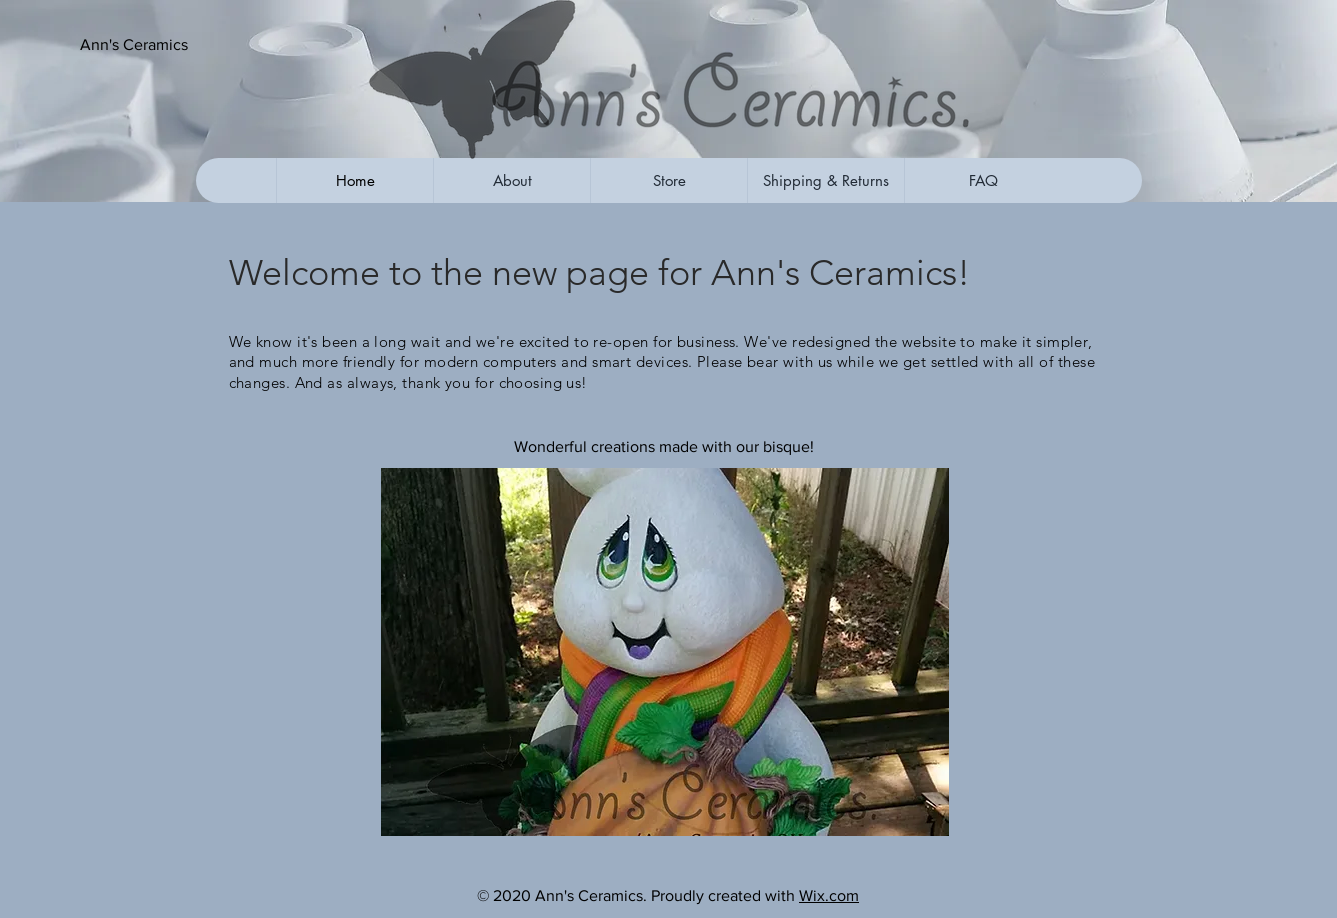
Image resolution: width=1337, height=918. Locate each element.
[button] (179, 45)
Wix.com (829, 895)
